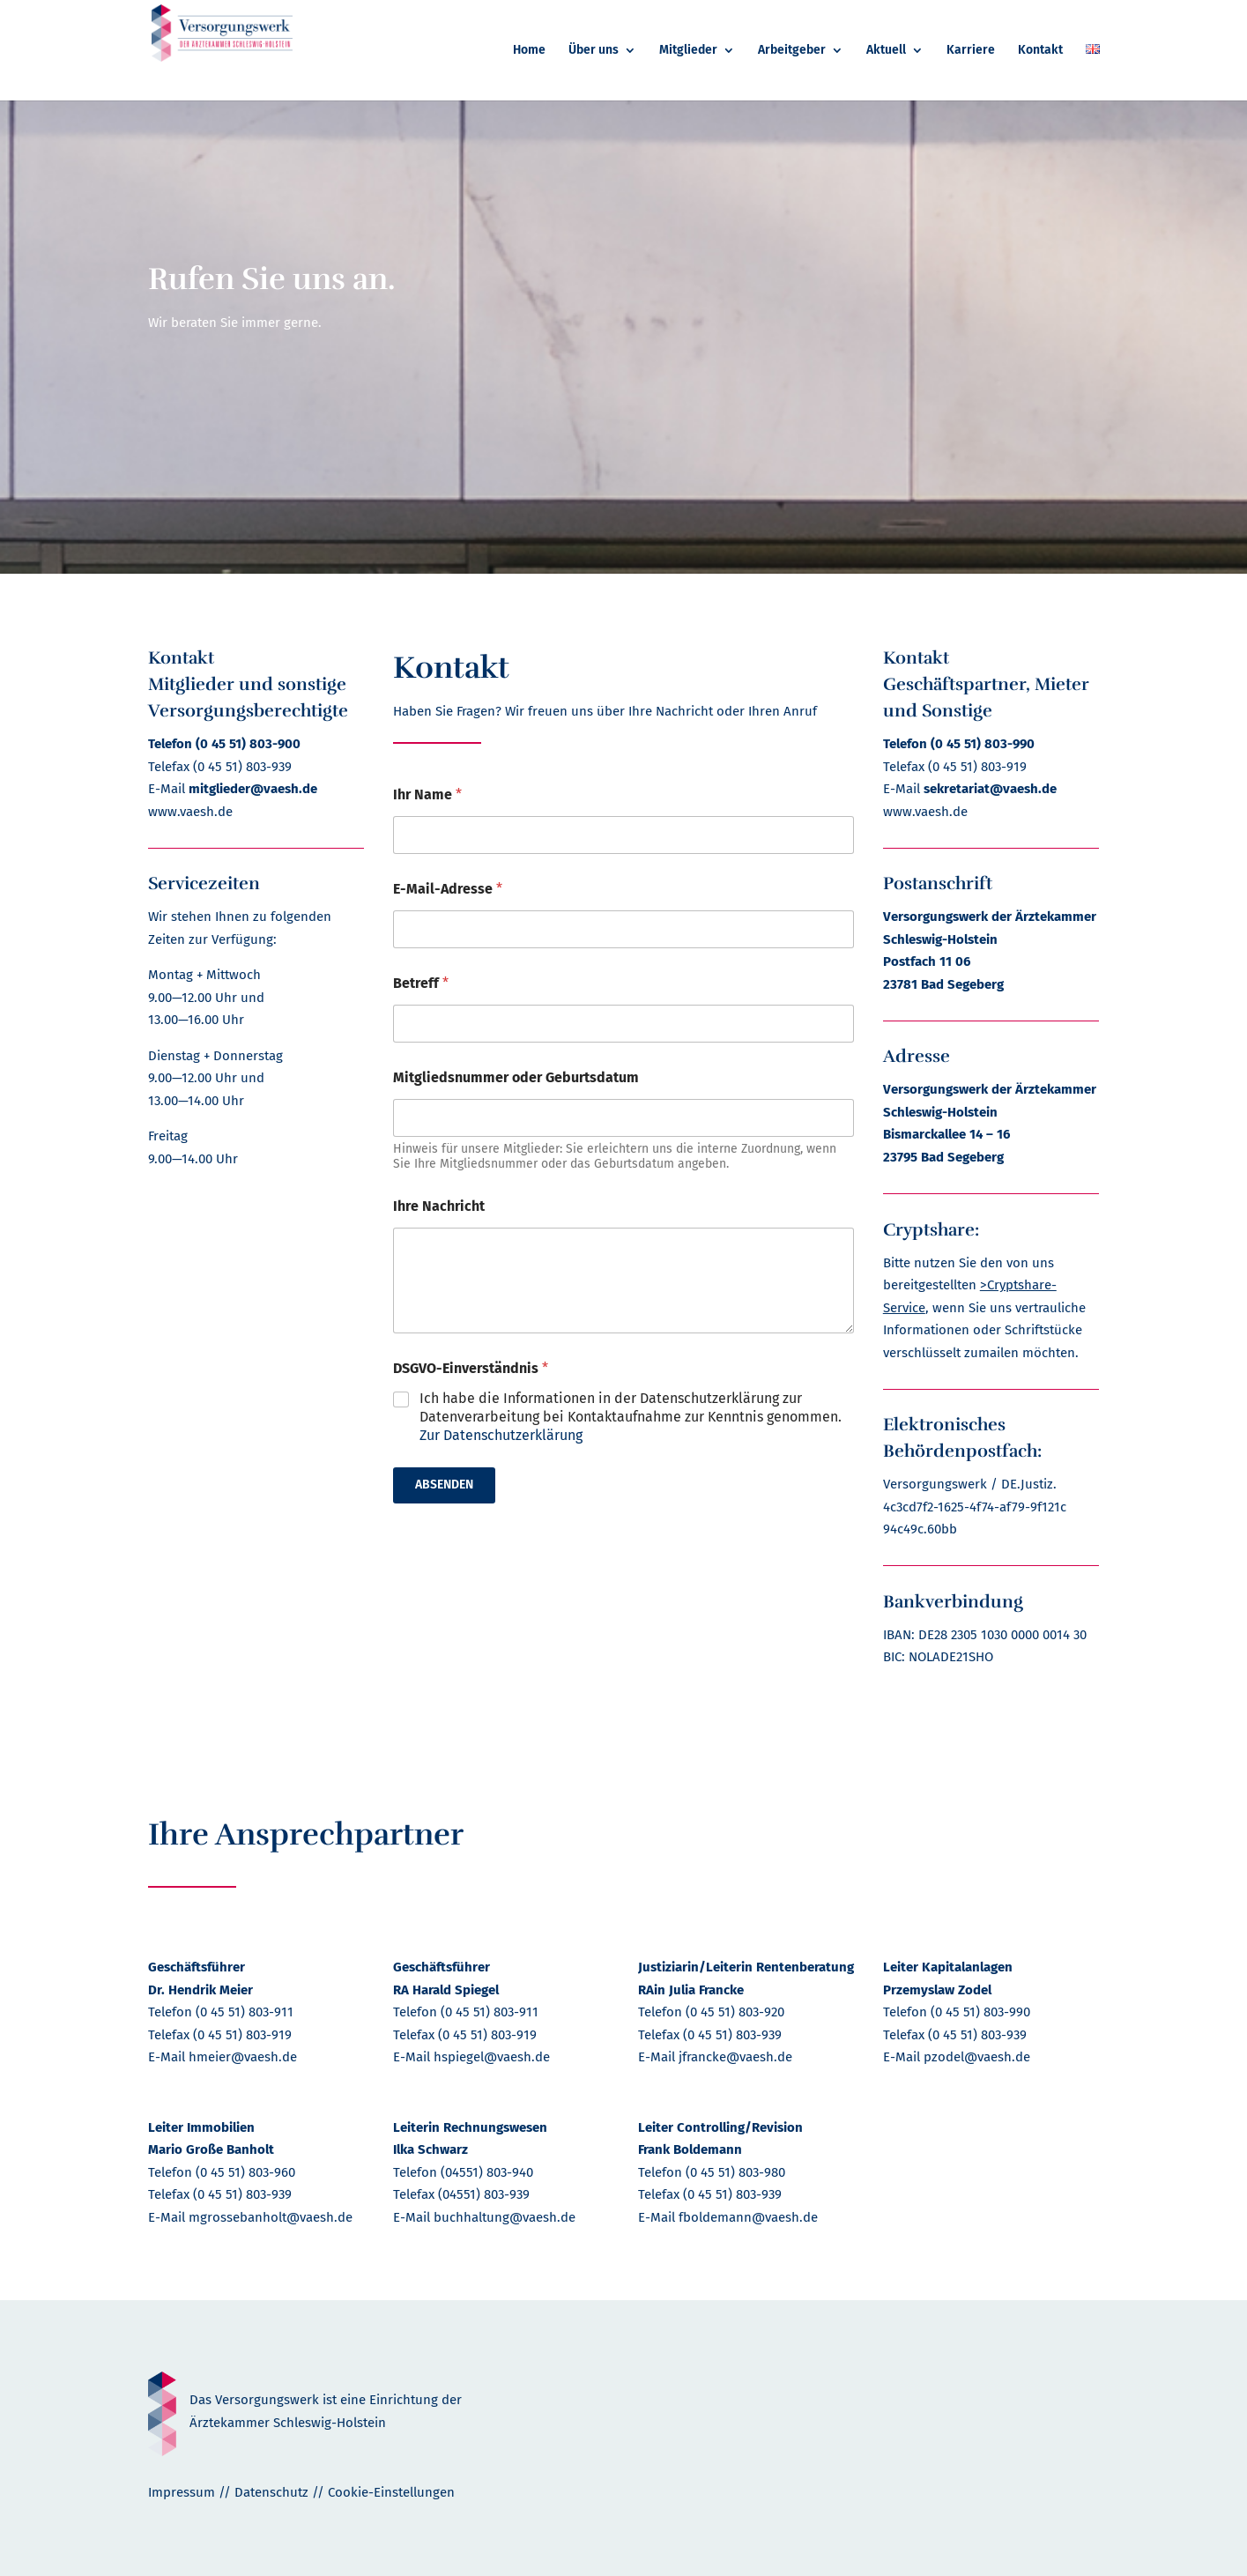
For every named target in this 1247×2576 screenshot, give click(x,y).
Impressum (181, 2492)
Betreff (421, 983)
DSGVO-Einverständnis (470, 1368)
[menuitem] (529, 72)
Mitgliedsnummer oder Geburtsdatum (516, 1077)
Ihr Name (427, 794)
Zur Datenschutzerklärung (501, 1435)
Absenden (444, 1484)
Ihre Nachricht (439, 1206)
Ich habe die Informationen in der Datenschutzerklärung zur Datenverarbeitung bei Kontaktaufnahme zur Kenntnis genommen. (630, 1417)
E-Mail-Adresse (447, 888)
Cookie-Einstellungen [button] (391, 2492)
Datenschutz (271, 2492)
